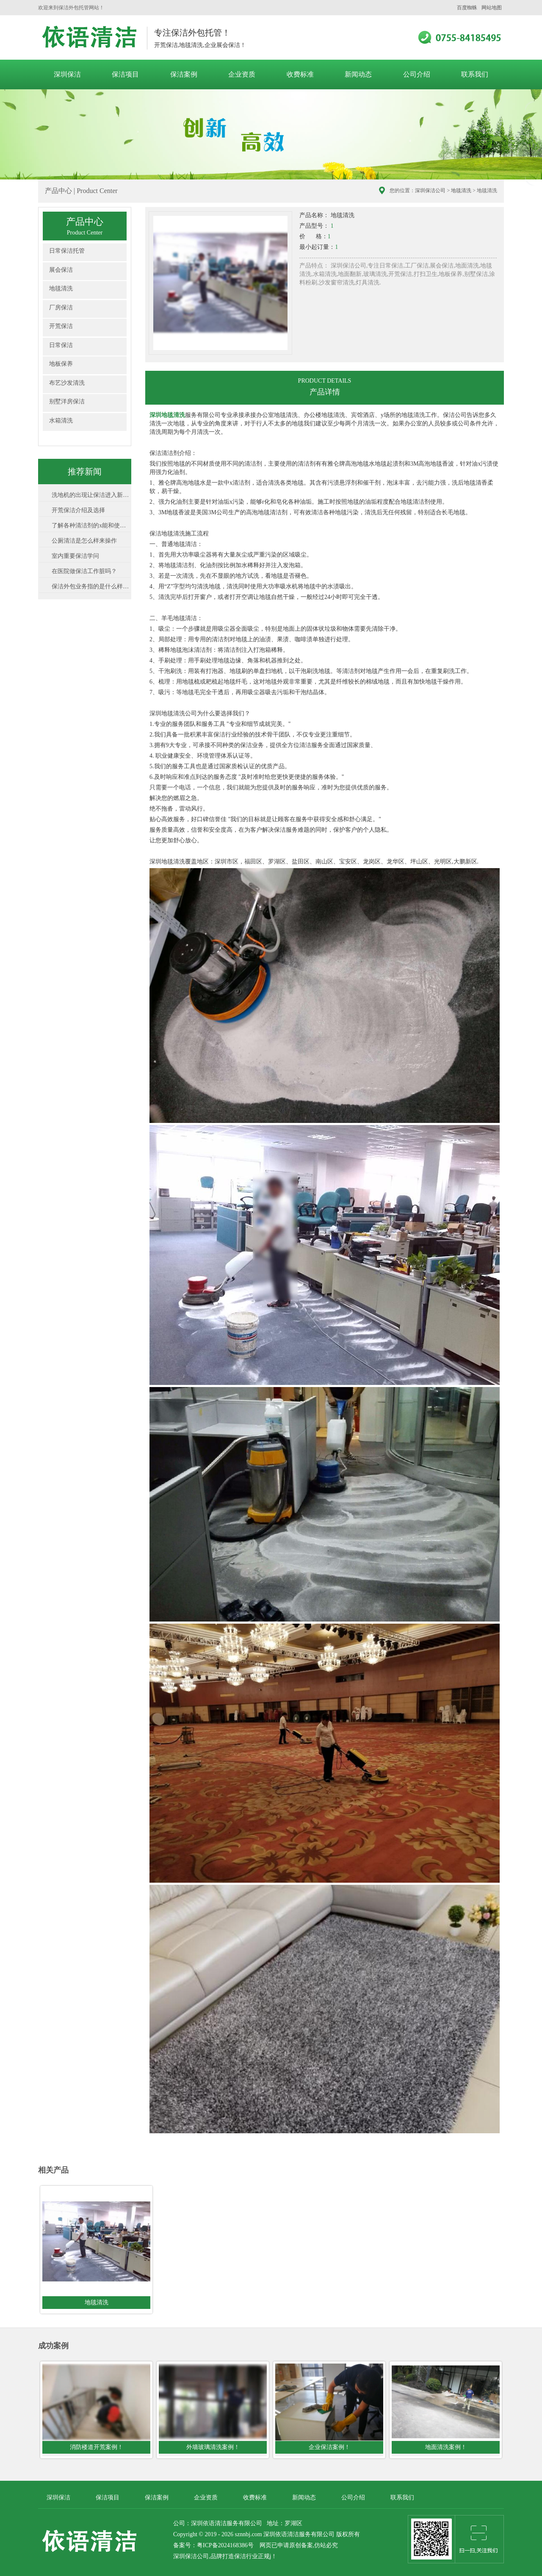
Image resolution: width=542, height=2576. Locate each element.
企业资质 (241, 74)
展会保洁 (61, 270)
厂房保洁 (61, 307)
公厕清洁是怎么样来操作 (84, 541)
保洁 (240, 2556)
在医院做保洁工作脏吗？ (84, 571)
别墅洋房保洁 (67, 401)
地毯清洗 (461, 190)
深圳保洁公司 (430, 190)
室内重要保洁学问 (75, 556)
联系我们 (474, 74)
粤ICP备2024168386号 (225, 2545)
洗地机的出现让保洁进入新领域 (91, 495)
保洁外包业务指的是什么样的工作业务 (91, 586)
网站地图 (491, 8)
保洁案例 (183, 74)
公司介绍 (416, 74)
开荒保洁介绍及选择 (78, 510)
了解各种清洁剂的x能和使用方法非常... (91, 525)
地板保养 (61, 364)
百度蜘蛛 (467, 8)
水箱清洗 (61, 420)
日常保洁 (61, 345)
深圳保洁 (67, 74)
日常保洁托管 (67, 251)
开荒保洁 (61, 326)
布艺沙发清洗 (67, 383)
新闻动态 (358, 74)
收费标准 (300, 74)
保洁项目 (125, 74)
